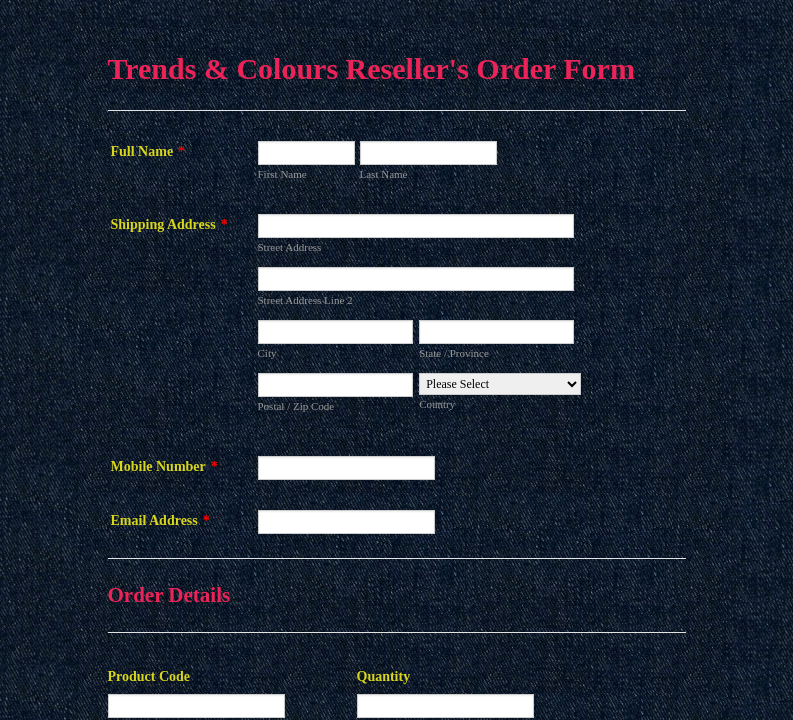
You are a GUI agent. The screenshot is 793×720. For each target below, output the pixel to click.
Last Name (384, 174)
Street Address (290, 247)
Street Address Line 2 (305, 300)
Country (437, 404)
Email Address (160, 520)
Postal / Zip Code (296, 406)
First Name (282, 174)
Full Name (148, 151)
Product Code (149, 676)
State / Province (454, 353)
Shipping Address (169, 224)
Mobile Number (164, 466)
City (267, 353)
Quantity (384, 676)
